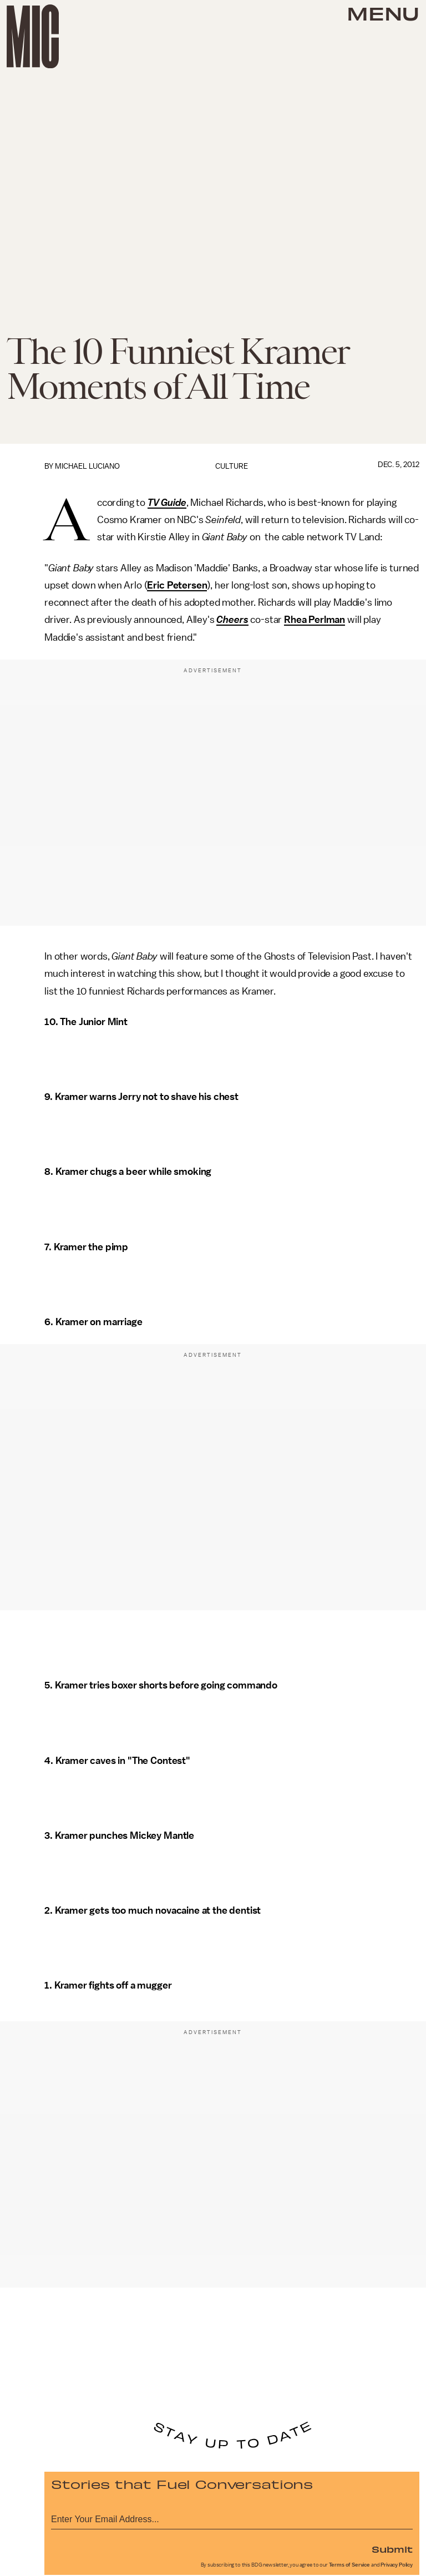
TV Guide (167, 503)
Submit (392, 2548)
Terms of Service (349, 2565)
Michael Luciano (87, 466)
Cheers (232, 620)
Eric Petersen (177, 585)
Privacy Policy (397, 2565)
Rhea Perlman (314, 620)
